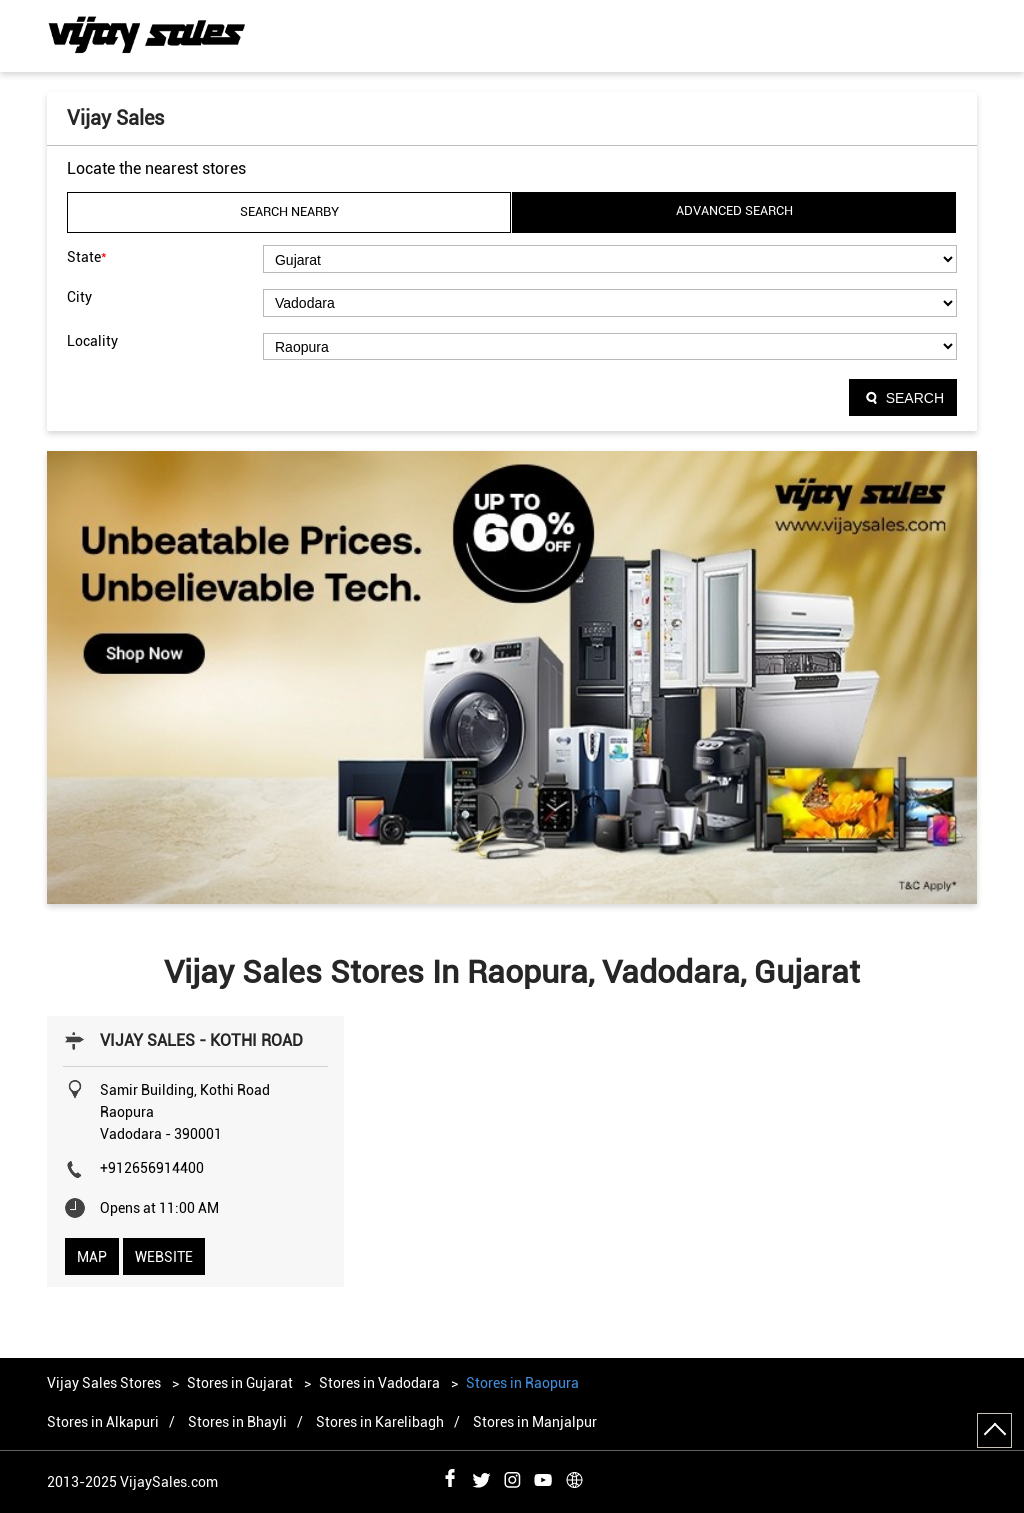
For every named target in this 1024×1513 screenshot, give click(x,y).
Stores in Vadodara (379, 1383)
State (87, 256)
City (79, 297)
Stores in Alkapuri (103, 1422)
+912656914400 (152, 1168)
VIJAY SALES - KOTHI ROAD (201, 1040)
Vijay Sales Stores (105, 1383)
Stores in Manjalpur (535, 1422)
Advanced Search (734, 210)
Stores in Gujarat (240, 1383)
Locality (92, 341)
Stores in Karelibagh (380, 1422)
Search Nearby (289, 211)
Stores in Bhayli (237, 1422)
